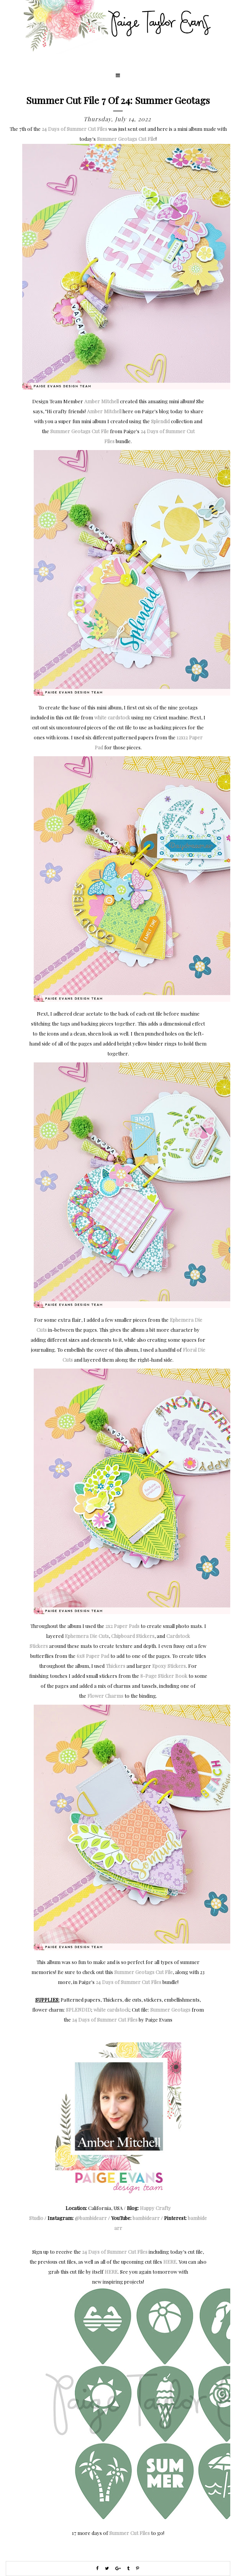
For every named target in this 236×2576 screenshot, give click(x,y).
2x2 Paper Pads (122, 1626)
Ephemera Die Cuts (87, 1636)
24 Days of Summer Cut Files (74, 128)
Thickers (115, 1665)
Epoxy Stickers (169, 1665)
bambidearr (146, 2218)
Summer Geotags (170, 2009)
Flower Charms (105, 1695)
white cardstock (112, 717)
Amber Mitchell (101, 401)
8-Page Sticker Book (163, 1675)
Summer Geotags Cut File (126, 138)
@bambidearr (91, 2218)
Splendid (160, 421)
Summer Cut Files (129, 2533)
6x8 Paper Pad (93, 1655)
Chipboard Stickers (132, 1636)
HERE (169, 2261)
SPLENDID (78, 2009)
